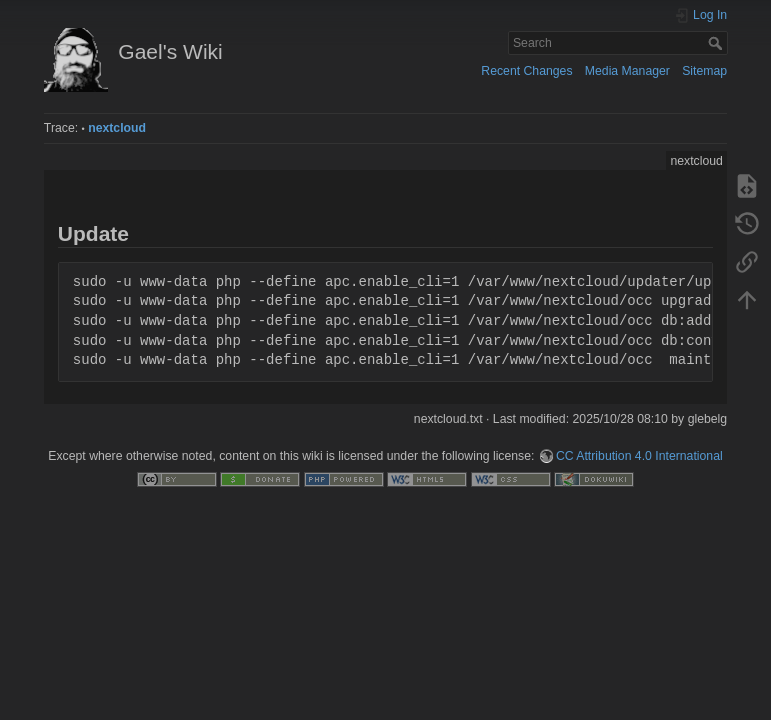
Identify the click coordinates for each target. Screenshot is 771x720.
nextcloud (117, 128)
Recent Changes (526, 71)
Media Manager (627, 71)
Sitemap (704, 71)
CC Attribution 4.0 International (639, 456)
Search (717, 43)
